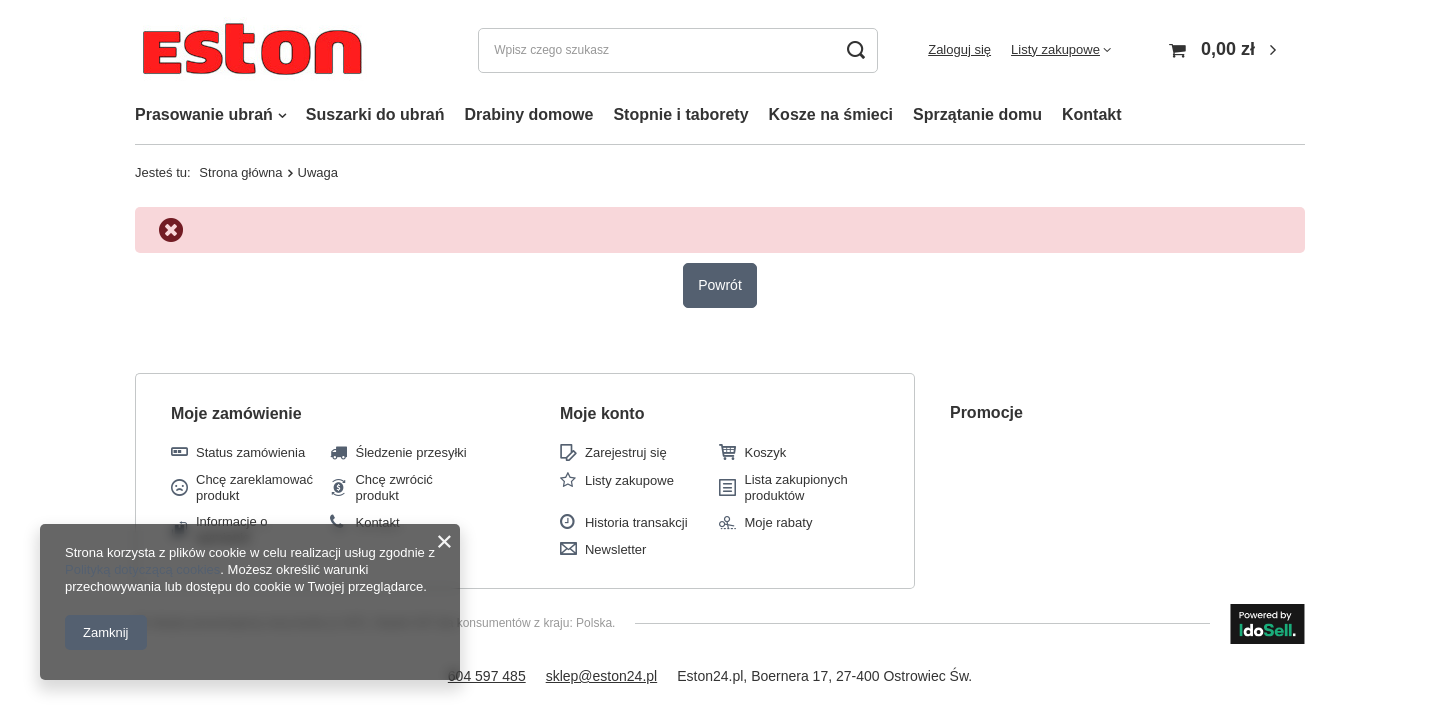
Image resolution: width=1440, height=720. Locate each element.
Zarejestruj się (626, 452)
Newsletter (615, 549)
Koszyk (765, 452)
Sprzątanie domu (977, 114)
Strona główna (240, 172)
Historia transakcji (636, 522)
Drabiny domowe (529, 114)
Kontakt (1092, 114)
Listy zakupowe (1055, 49)
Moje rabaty (778, 522)
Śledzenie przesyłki (410, 452)
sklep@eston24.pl (602, 676)
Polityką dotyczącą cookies (142, 569)
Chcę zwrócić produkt (393, 487)
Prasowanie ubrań (204, 114)
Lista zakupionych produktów (795, 487)
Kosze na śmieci (831, 114)
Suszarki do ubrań (375, 114)
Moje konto (602, 413)
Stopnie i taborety (680, 114)
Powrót (720, 285)
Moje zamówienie (236, 413)
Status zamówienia (250, 452)
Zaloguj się (959, 49)
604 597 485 (487, 676)
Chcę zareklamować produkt (254, 487)
